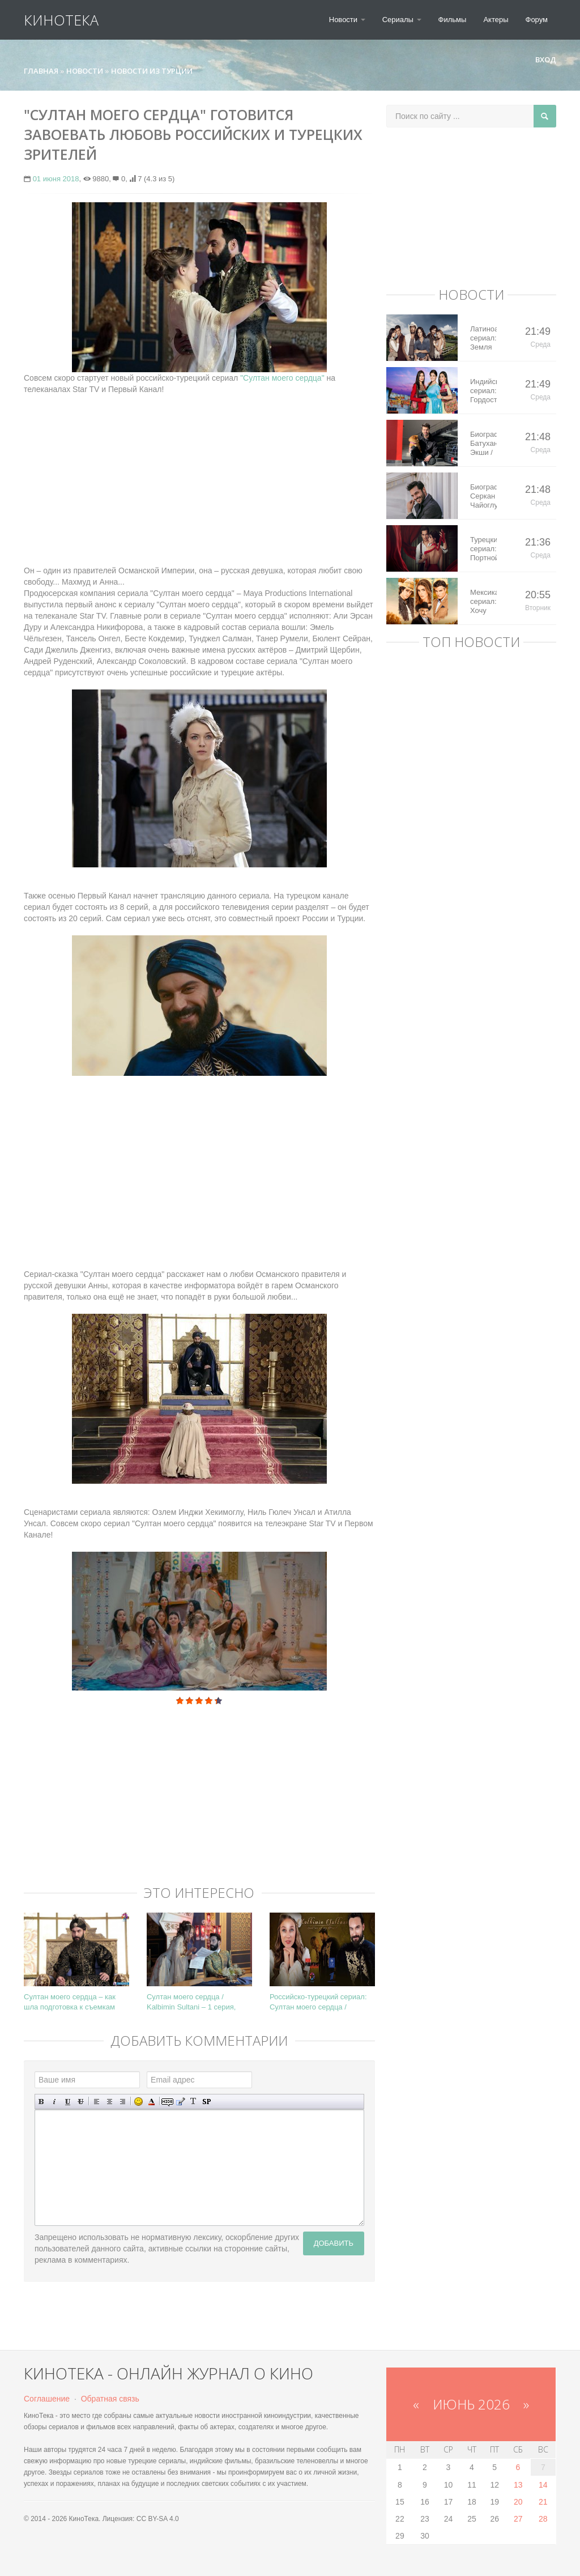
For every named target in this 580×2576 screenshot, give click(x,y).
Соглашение (47, 2398)
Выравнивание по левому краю (96, 2101)
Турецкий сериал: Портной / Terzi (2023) (483, 549)
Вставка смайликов (138, 2101)
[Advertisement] (199, 474)
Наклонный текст (54, 2101)
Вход (541, 59)
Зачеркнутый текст (80, 2101)
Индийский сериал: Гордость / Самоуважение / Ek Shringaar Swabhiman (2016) (483, 391)
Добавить (333, 2243)
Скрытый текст (167, 2101)
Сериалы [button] (401, 19)
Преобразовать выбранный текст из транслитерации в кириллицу (193, 2101)
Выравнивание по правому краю (122, 2101)
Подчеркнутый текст (67, 2101)
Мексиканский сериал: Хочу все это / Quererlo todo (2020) (483, 601)
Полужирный (41, 2101)
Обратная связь (110, 2398)
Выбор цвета (151, 2101)
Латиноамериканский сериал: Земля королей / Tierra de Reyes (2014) (483, 338)
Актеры (495, 19)
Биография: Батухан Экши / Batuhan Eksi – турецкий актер (483, 443)
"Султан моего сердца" (282, 377)
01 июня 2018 (56, 178)
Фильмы (452, 19)
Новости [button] (347, 19)
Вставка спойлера (206, 2101)
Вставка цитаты (180, 2101)
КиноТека (61, 19)
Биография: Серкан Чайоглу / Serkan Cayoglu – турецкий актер (483, 496)
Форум (537, 19)
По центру (109, 2101)
